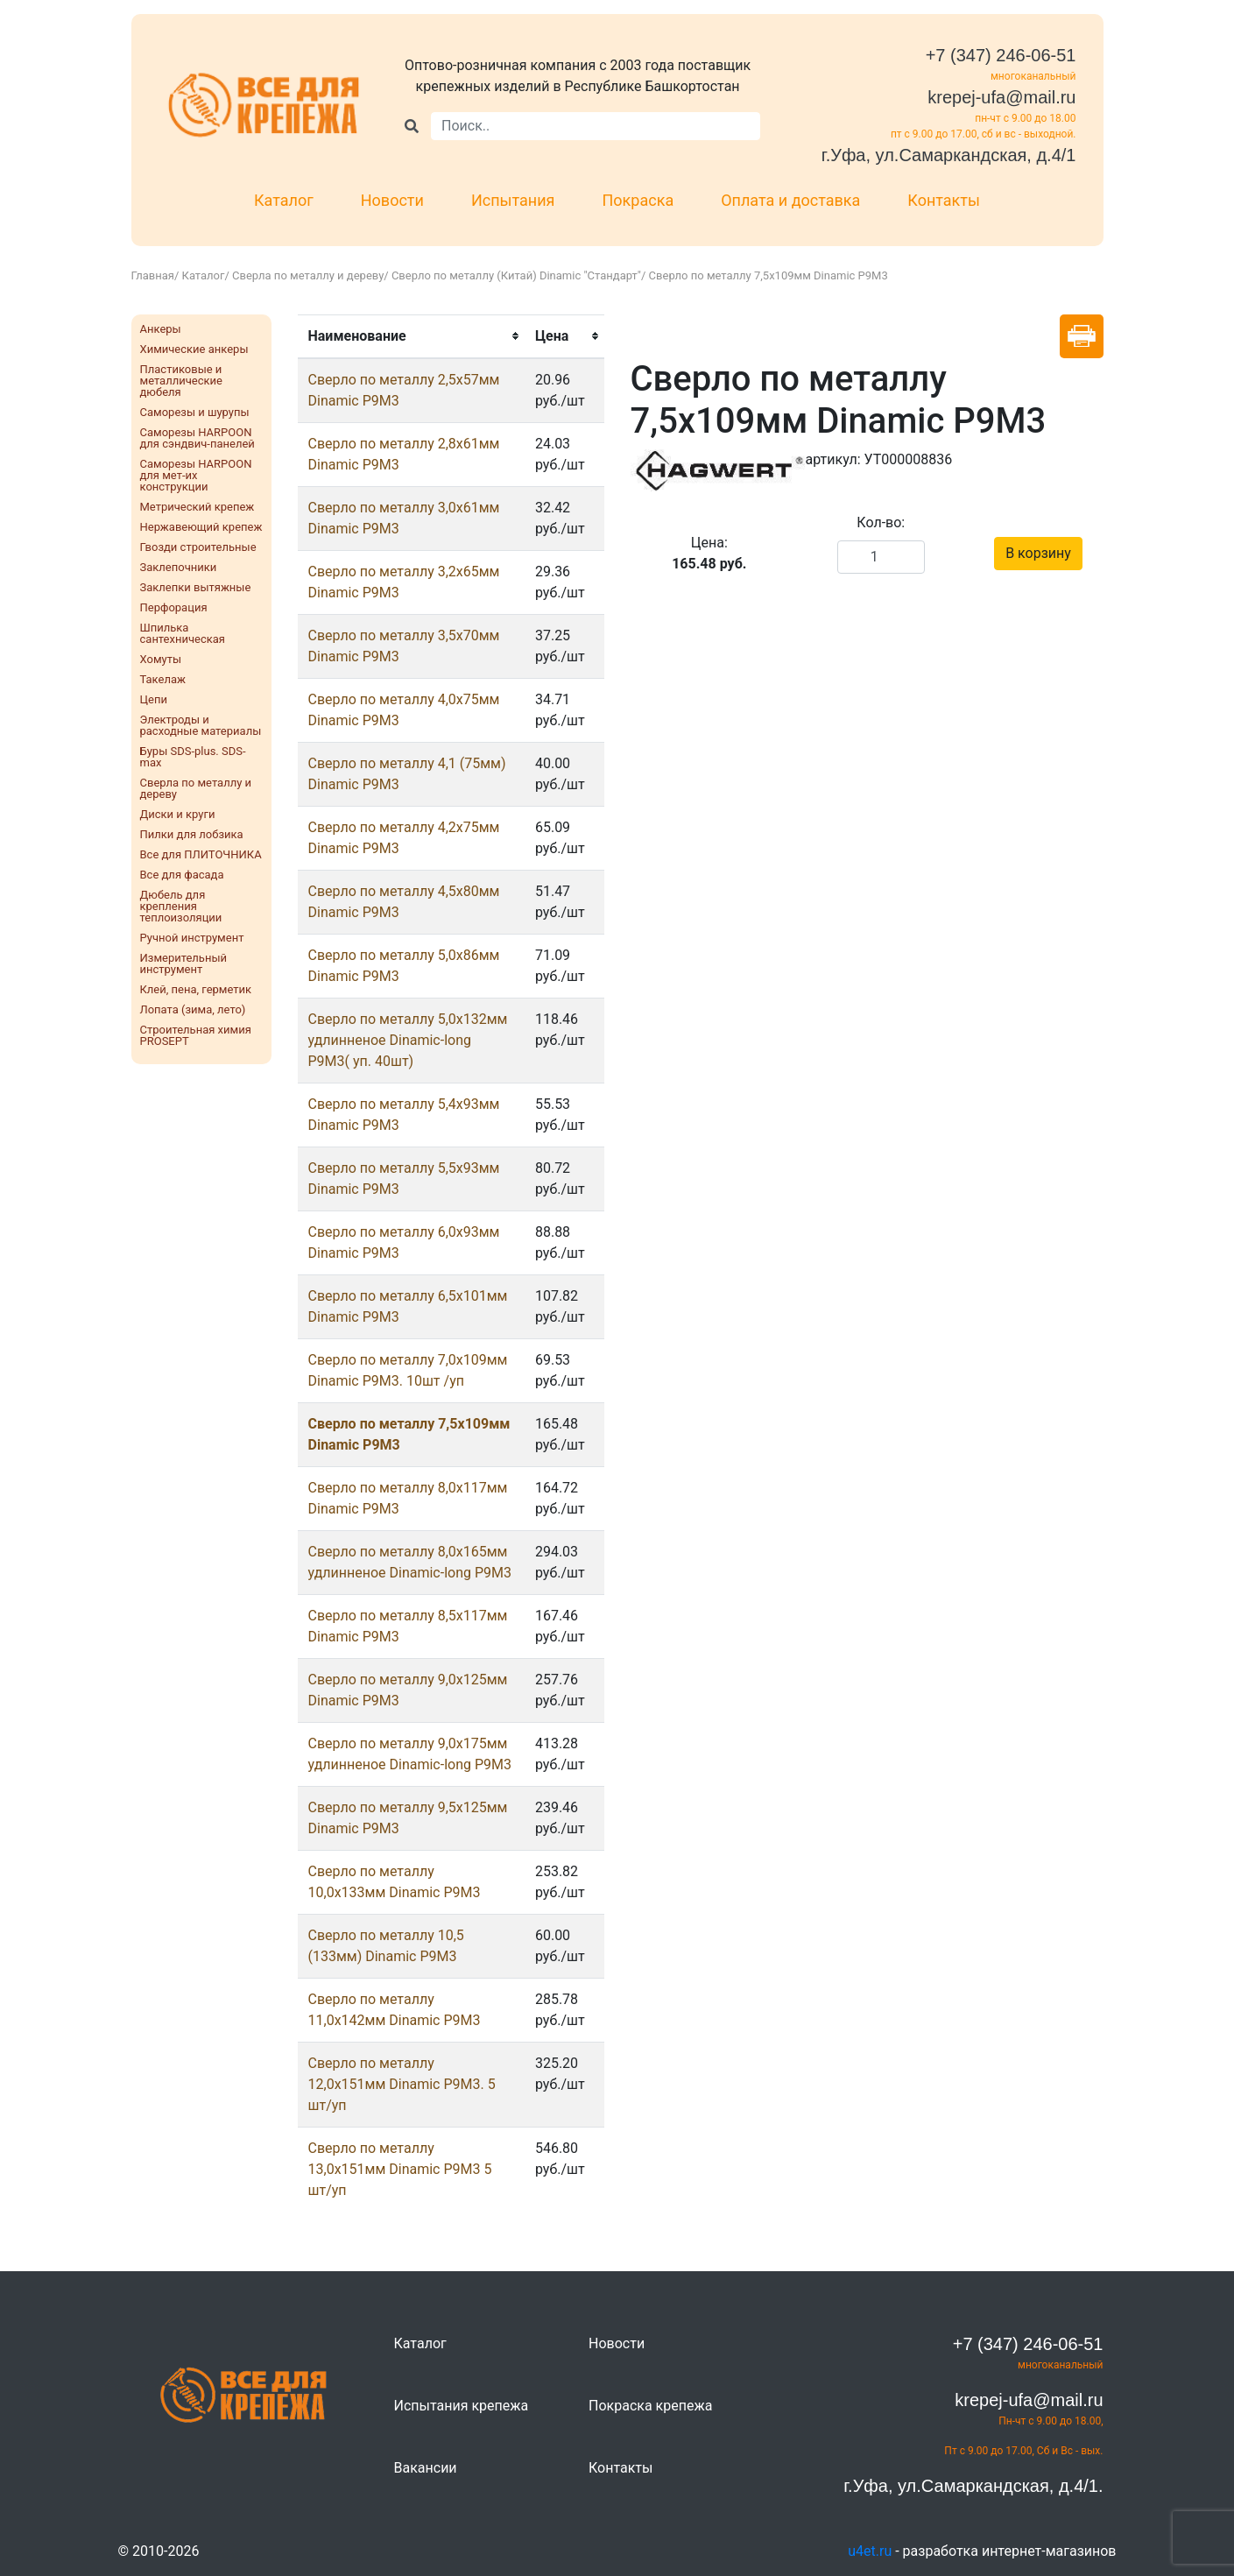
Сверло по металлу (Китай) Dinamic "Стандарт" (516, 275)
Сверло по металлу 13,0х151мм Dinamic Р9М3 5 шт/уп (400, 2169)
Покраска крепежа (650, 2405)
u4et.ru (870, 2551)
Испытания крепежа (461, 2405)
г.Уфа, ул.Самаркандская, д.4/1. (973, 2485)
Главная (152, 275)
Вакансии (425, 2468)
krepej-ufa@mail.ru (1001, 97)
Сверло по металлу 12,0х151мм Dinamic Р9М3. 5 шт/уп (402, 2084)
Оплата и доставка (790, 200)
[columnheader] (411, 336)
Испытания (513, 200)
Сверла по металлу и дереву (308, 275)
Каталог (284, 200)
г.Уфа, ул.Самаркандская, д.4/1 (948, 155)
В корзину (1038, 553)
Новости (392, 200)
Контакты (943, 200)
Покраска (638, 200)
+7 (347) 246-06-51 (1001, 55)
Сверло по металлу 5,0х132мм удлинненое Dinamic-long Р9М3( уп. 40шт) (408, 1040)
